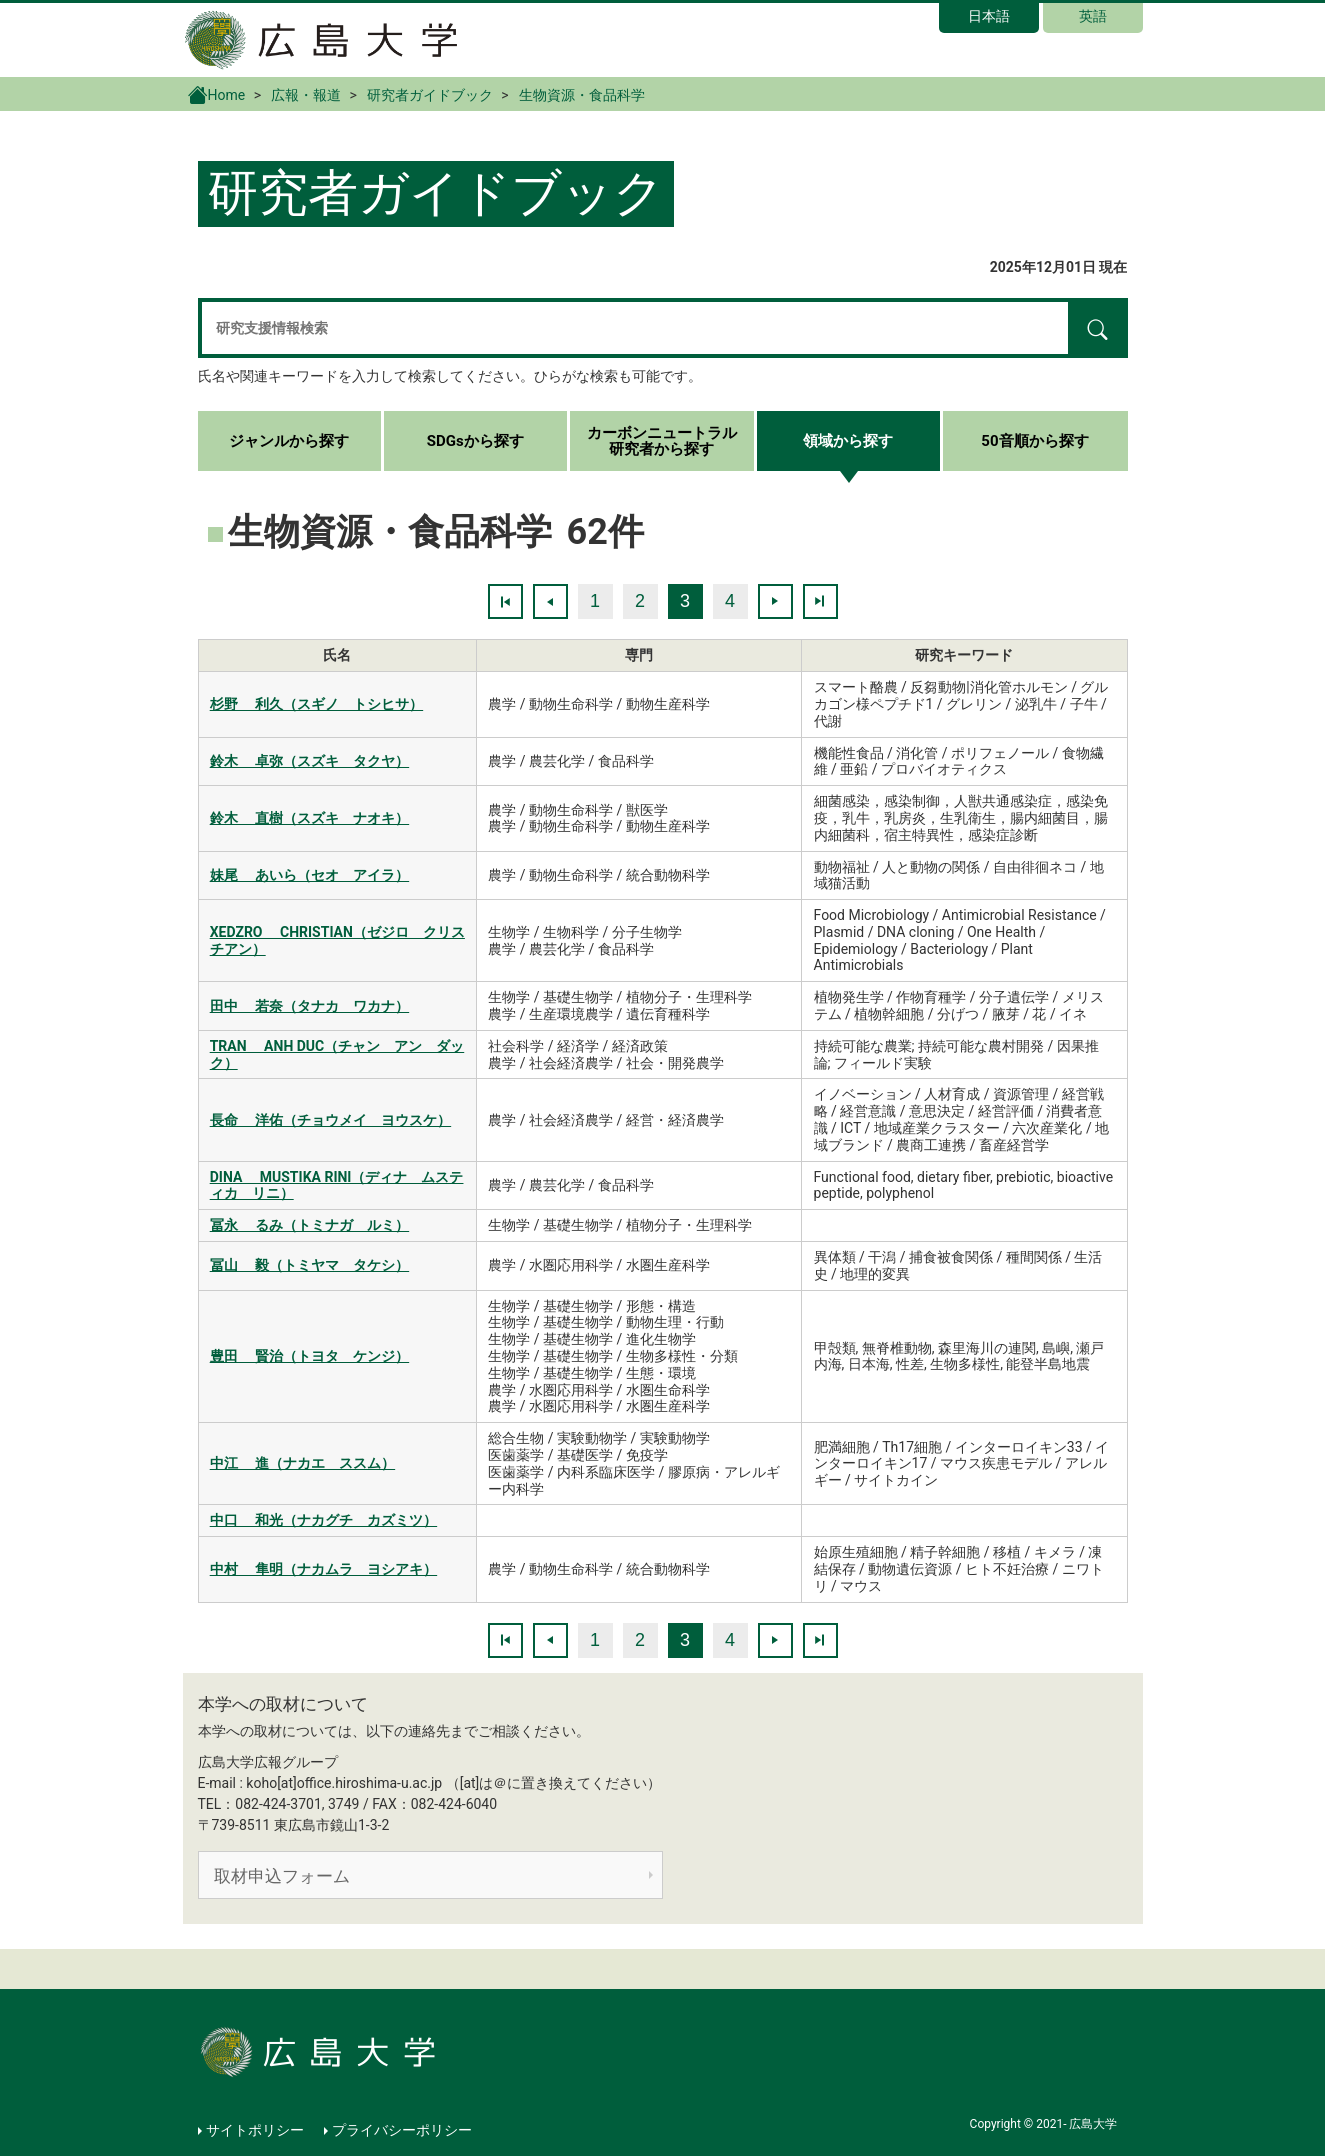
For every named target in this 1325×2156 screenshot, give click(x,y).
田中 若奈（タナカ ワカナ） (309, 1006)
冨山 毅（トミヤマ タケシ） (309, 1265)
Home (217, 94)
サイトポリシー (255, 2130)
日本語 (989, 16)
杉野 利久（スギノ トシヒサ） (316, 704)
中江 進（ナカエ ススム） (302, 1463)
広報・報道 (306, 95)
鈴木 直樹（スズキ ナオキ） (309, 818)
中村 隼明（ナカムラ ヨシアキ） (323, 1569)
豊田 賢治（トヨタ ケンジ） (309, 1356)
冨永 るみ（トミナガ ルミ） (309, 1225)
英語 (1093, 16)
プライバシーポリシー (402, 2130)
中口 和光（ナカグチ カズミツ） (323, 1520)
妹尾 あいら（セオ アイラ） (309, 875)
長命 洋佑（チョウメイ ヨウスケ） (330, 1120)
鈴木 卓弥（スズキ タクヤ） (309, 761)
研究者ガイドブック (430, 95)
